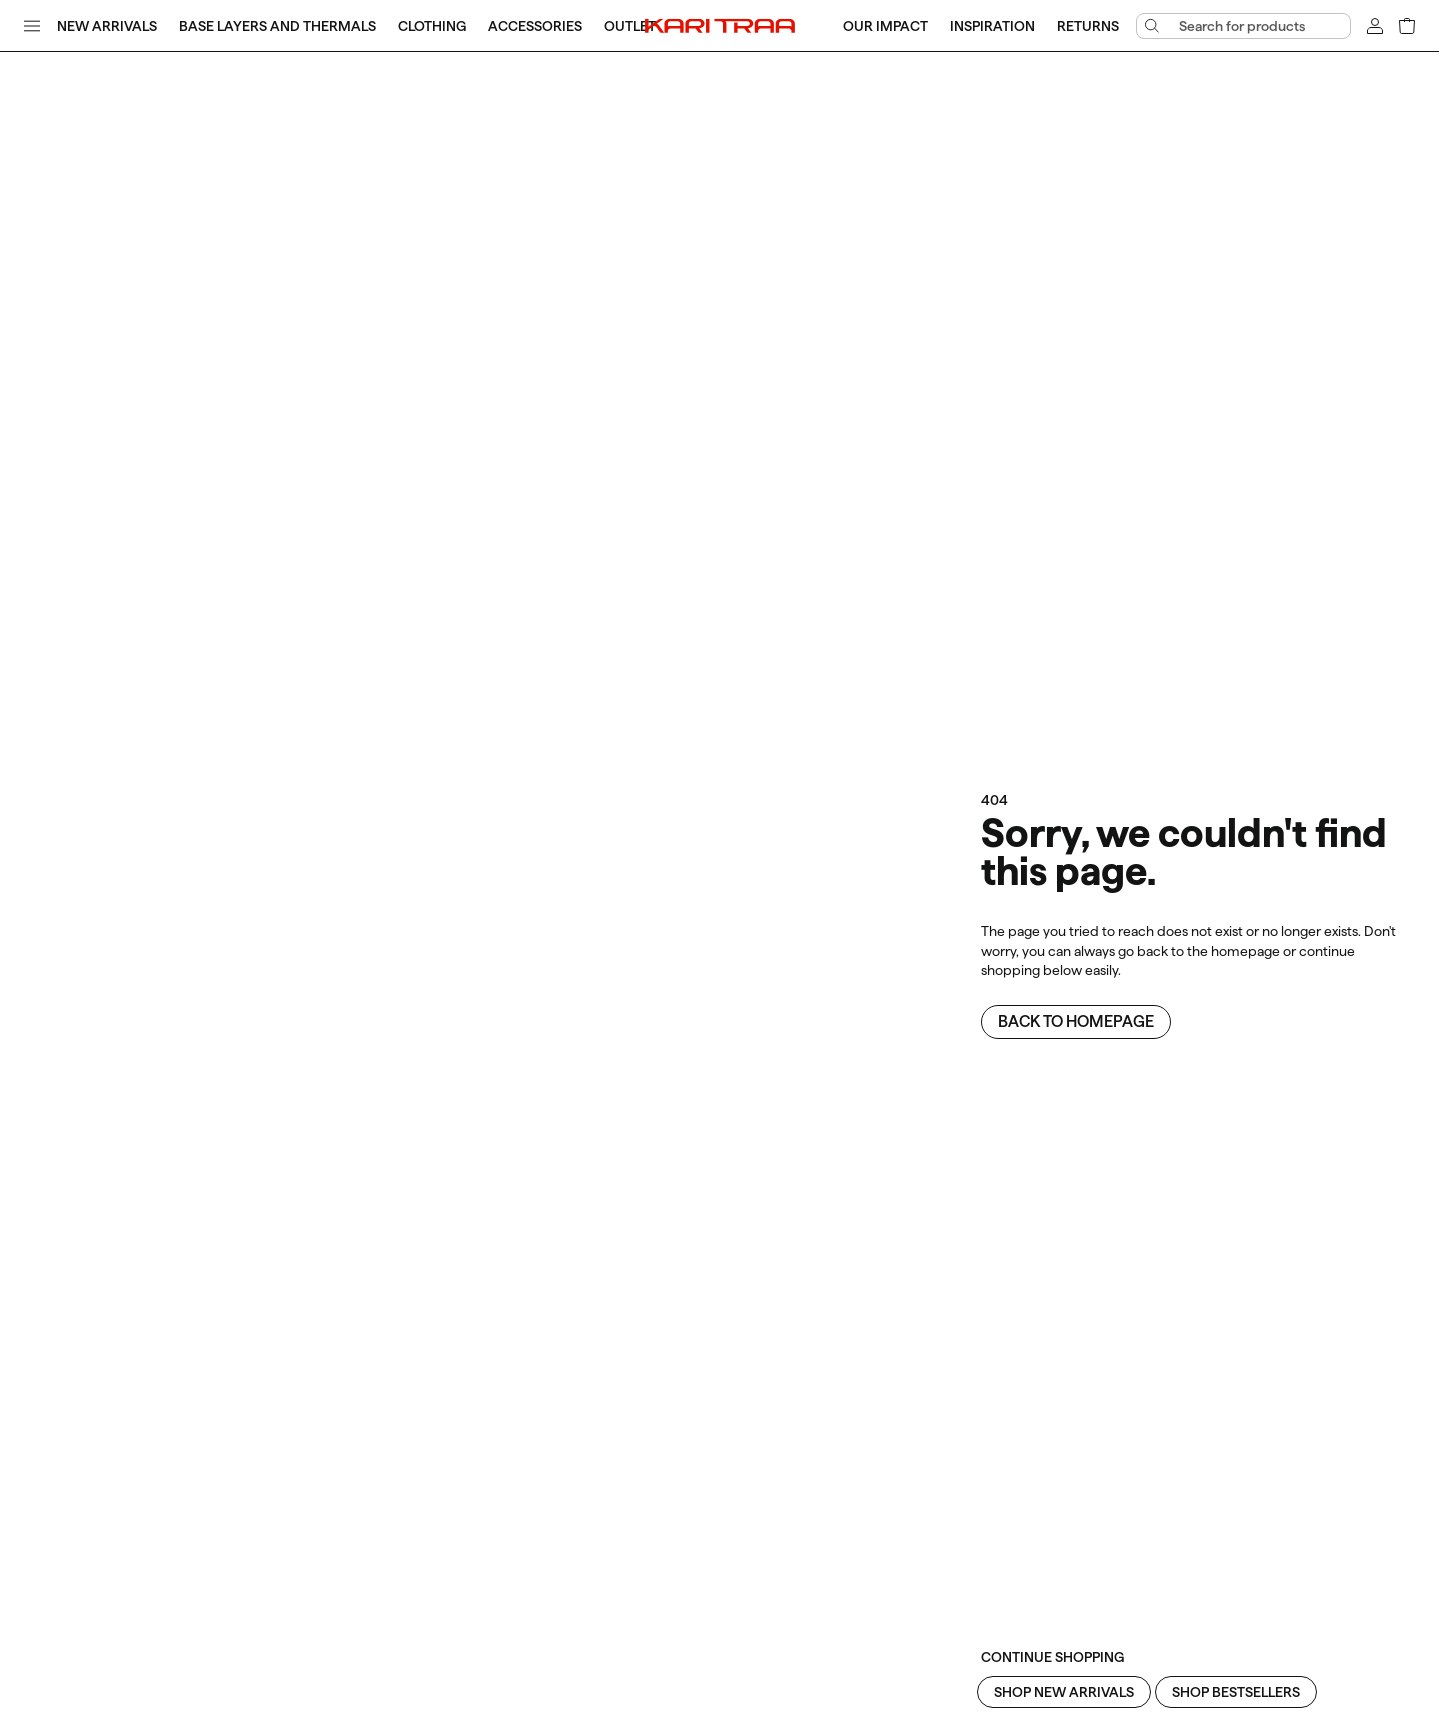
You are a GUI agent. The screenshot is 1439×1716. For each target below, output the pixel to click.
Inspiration (992, 26)
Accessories (535, 26)
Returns (1088, 26)
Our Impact (885, 26)
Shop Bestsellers (1236, 1692)
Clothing (432, 26)
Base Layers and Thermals (277, 26)
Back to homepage (1076, 1021)
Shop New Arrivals (1064, 1692)
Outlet (630, 26)
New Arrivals (107, 26)
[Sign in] (1375, 26)
